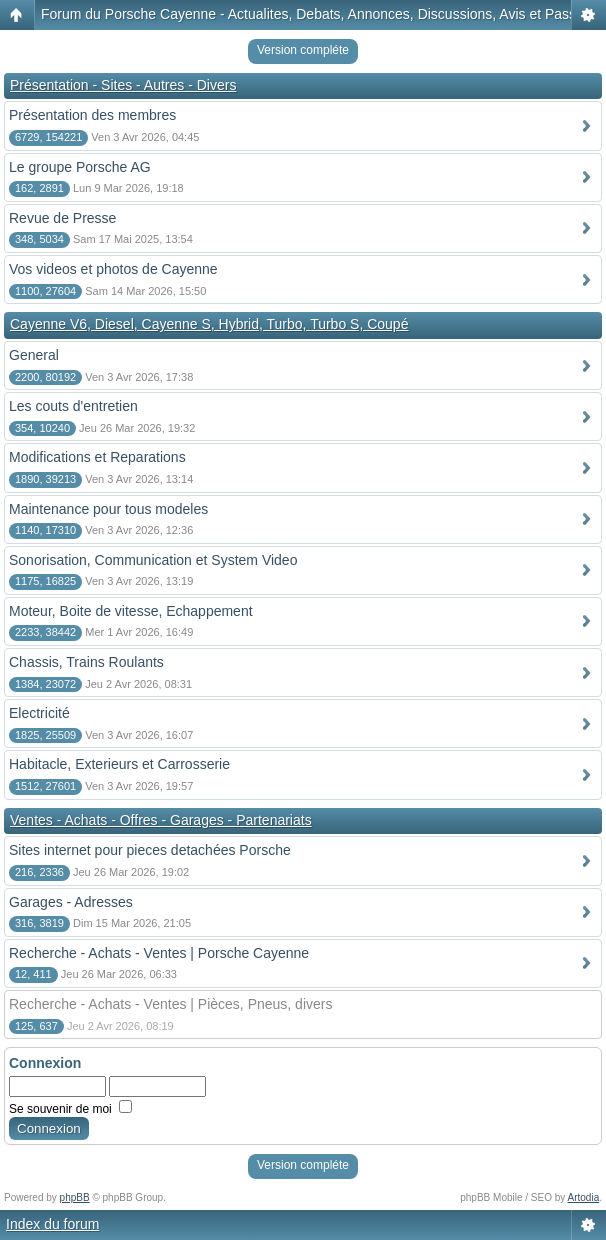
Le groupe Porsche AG (80, 167)
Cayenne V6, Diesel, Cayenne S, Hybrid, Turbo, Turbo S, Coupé (209, 324)
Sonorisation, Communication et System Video (153, 560)
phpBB (75, 1197)
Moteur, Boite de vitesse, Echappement (131, 611)
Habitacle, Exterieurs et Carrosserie (119, 764)
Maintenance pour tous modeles (108, 509)
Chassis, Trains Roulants (86, 662)
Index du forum (52, 1224)
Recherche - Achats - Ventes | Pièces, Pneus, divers (170, 1004)
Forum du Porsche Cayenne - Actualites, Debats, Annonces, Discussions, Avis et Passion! (320, 14)
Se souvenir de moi (70, 1109)
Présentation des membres (92, 115)
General (34, 355)
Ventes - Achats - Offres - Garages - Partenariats (161, 820)
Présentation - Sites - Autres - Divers (123, 85)
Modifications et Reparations (97, 457)
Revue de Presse (62, 218)
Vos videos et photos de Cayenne (113, 269)
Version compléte (303, 50)
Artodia (584, 1197)
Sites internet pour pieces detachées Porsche (150, 850)
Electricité (39, 713)
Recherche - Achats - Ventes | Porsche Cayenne (159, 953)
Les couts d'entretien (73, 406)
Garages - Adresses (71, 902)
